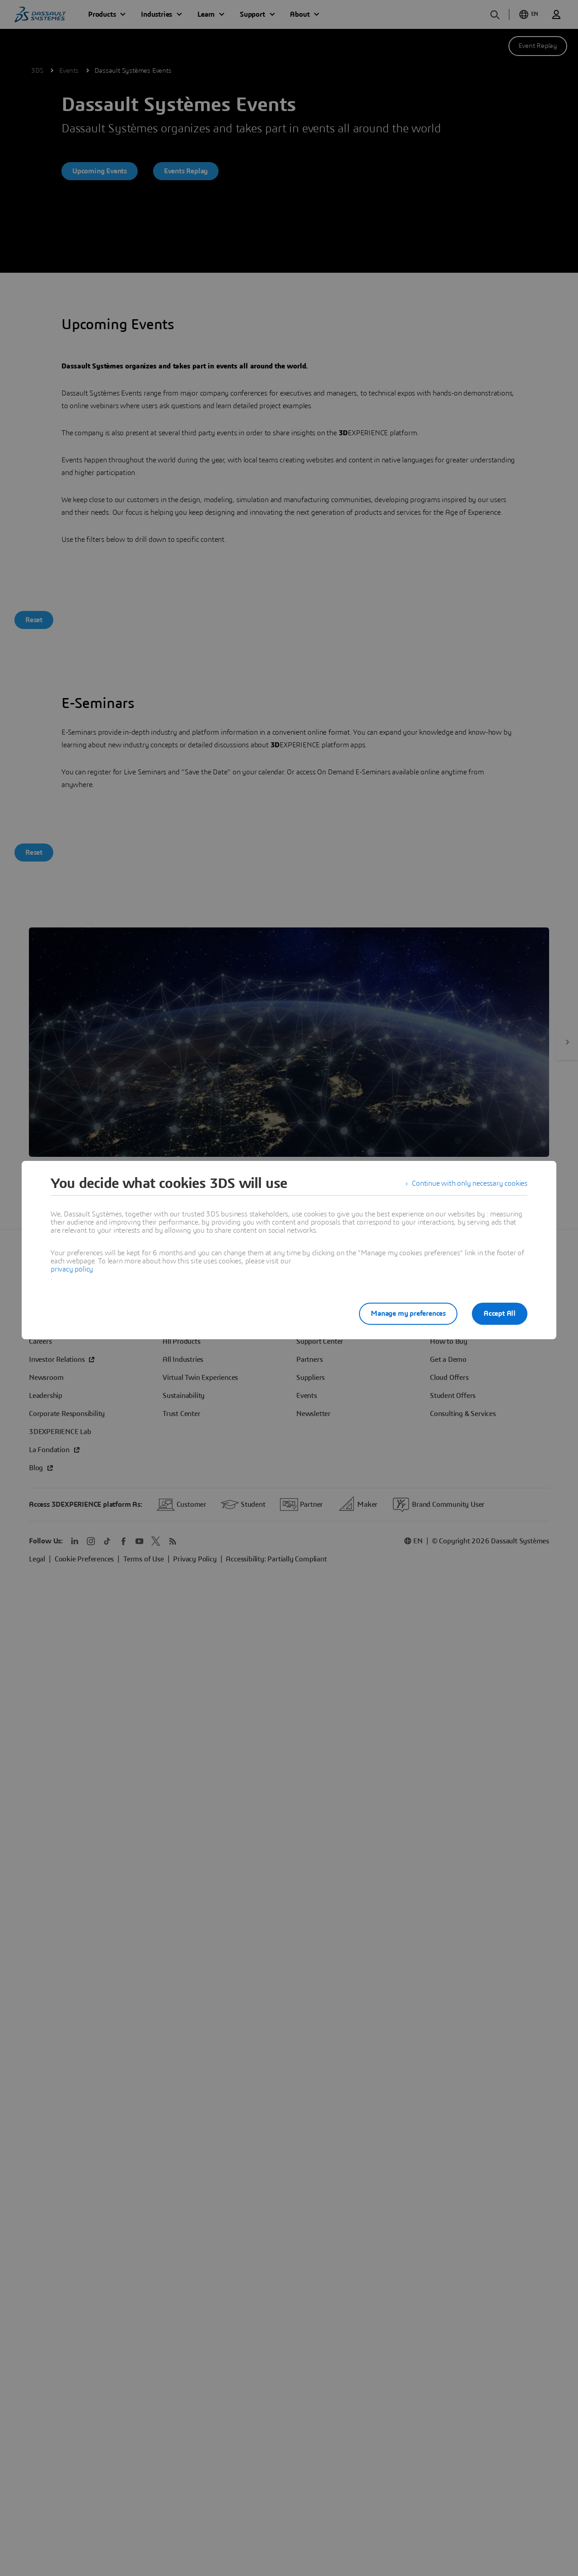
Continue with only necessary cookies (469, 1183)
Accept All (500, 1313)
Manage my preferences (408, 1313)
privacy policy (72, 1269)
